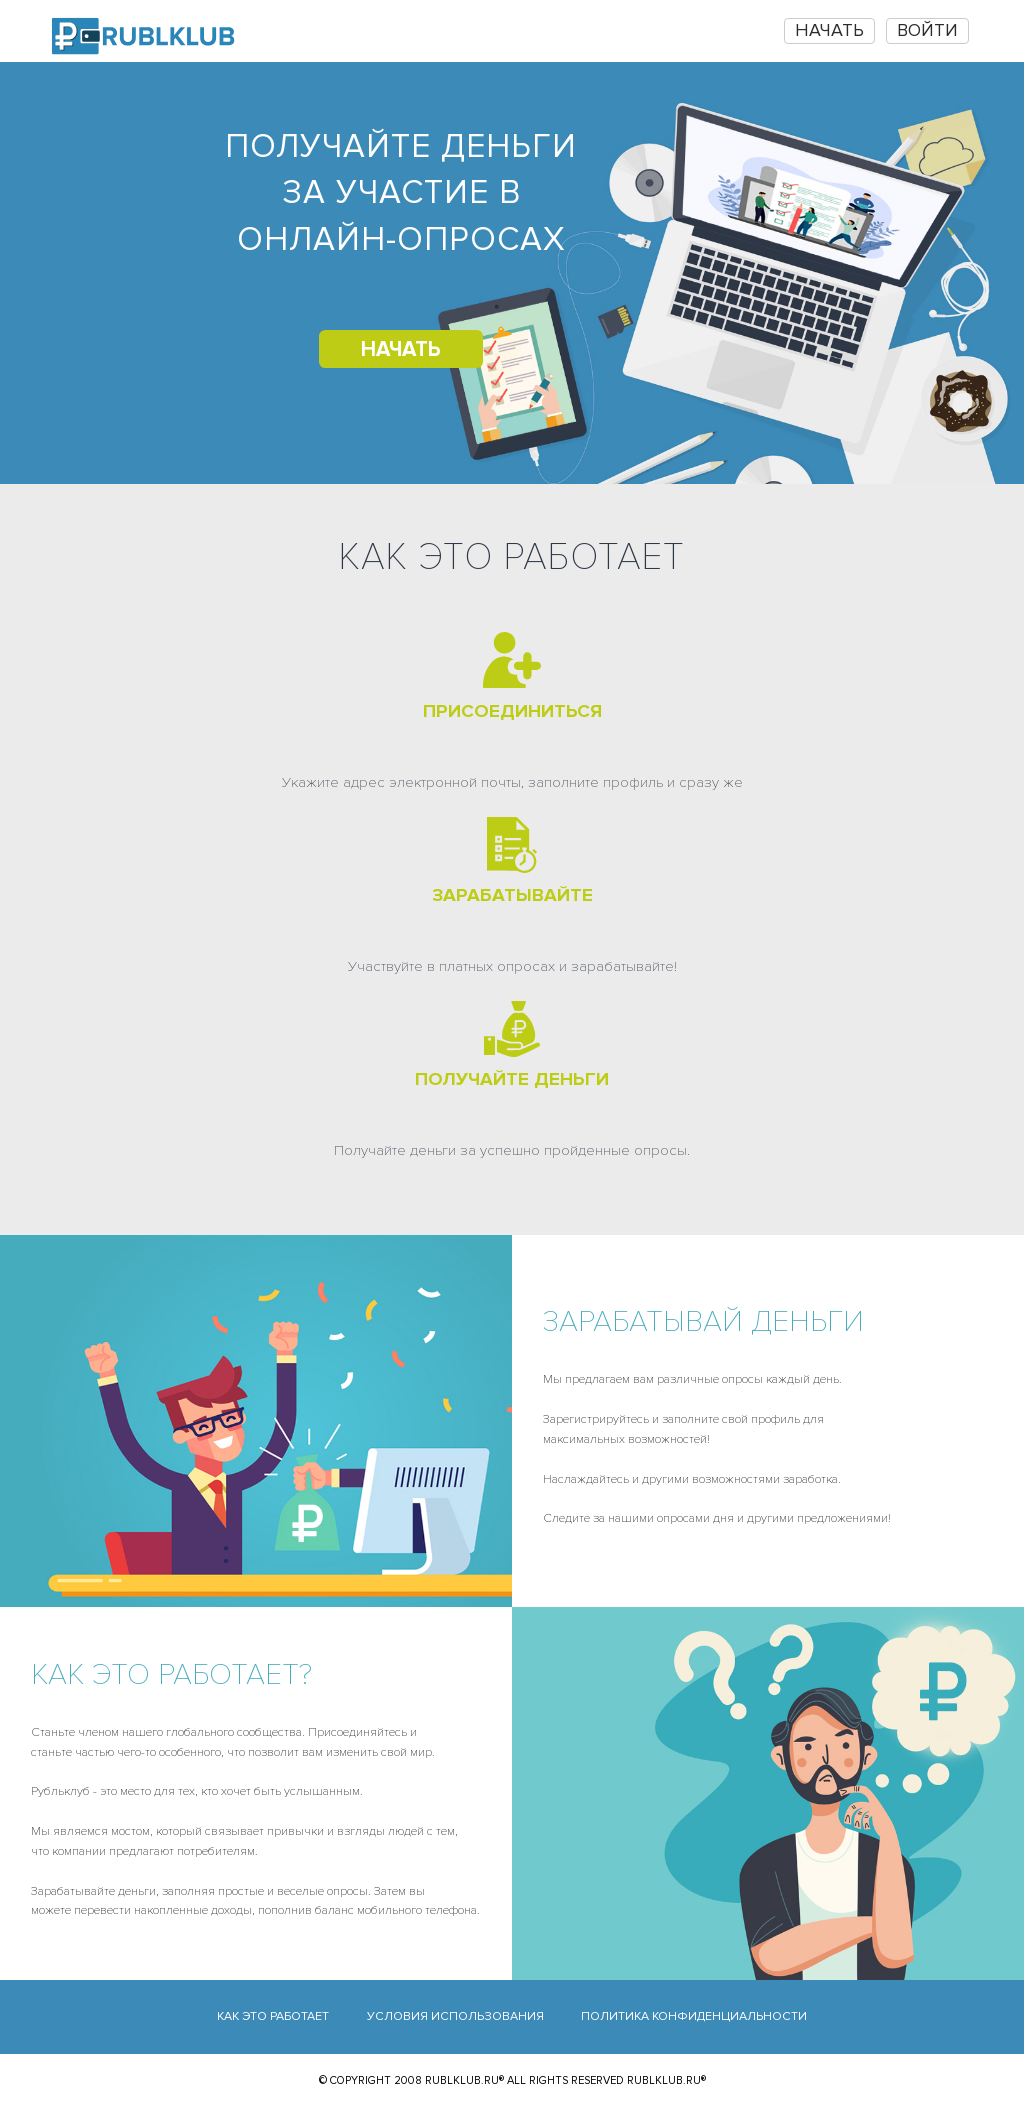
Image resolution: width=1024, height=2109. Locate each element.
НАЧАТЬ (829, 30)
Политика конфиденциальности (694, 2016)
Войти (927, 30)
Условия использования (455, 2016)
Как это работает (273, 2016)
